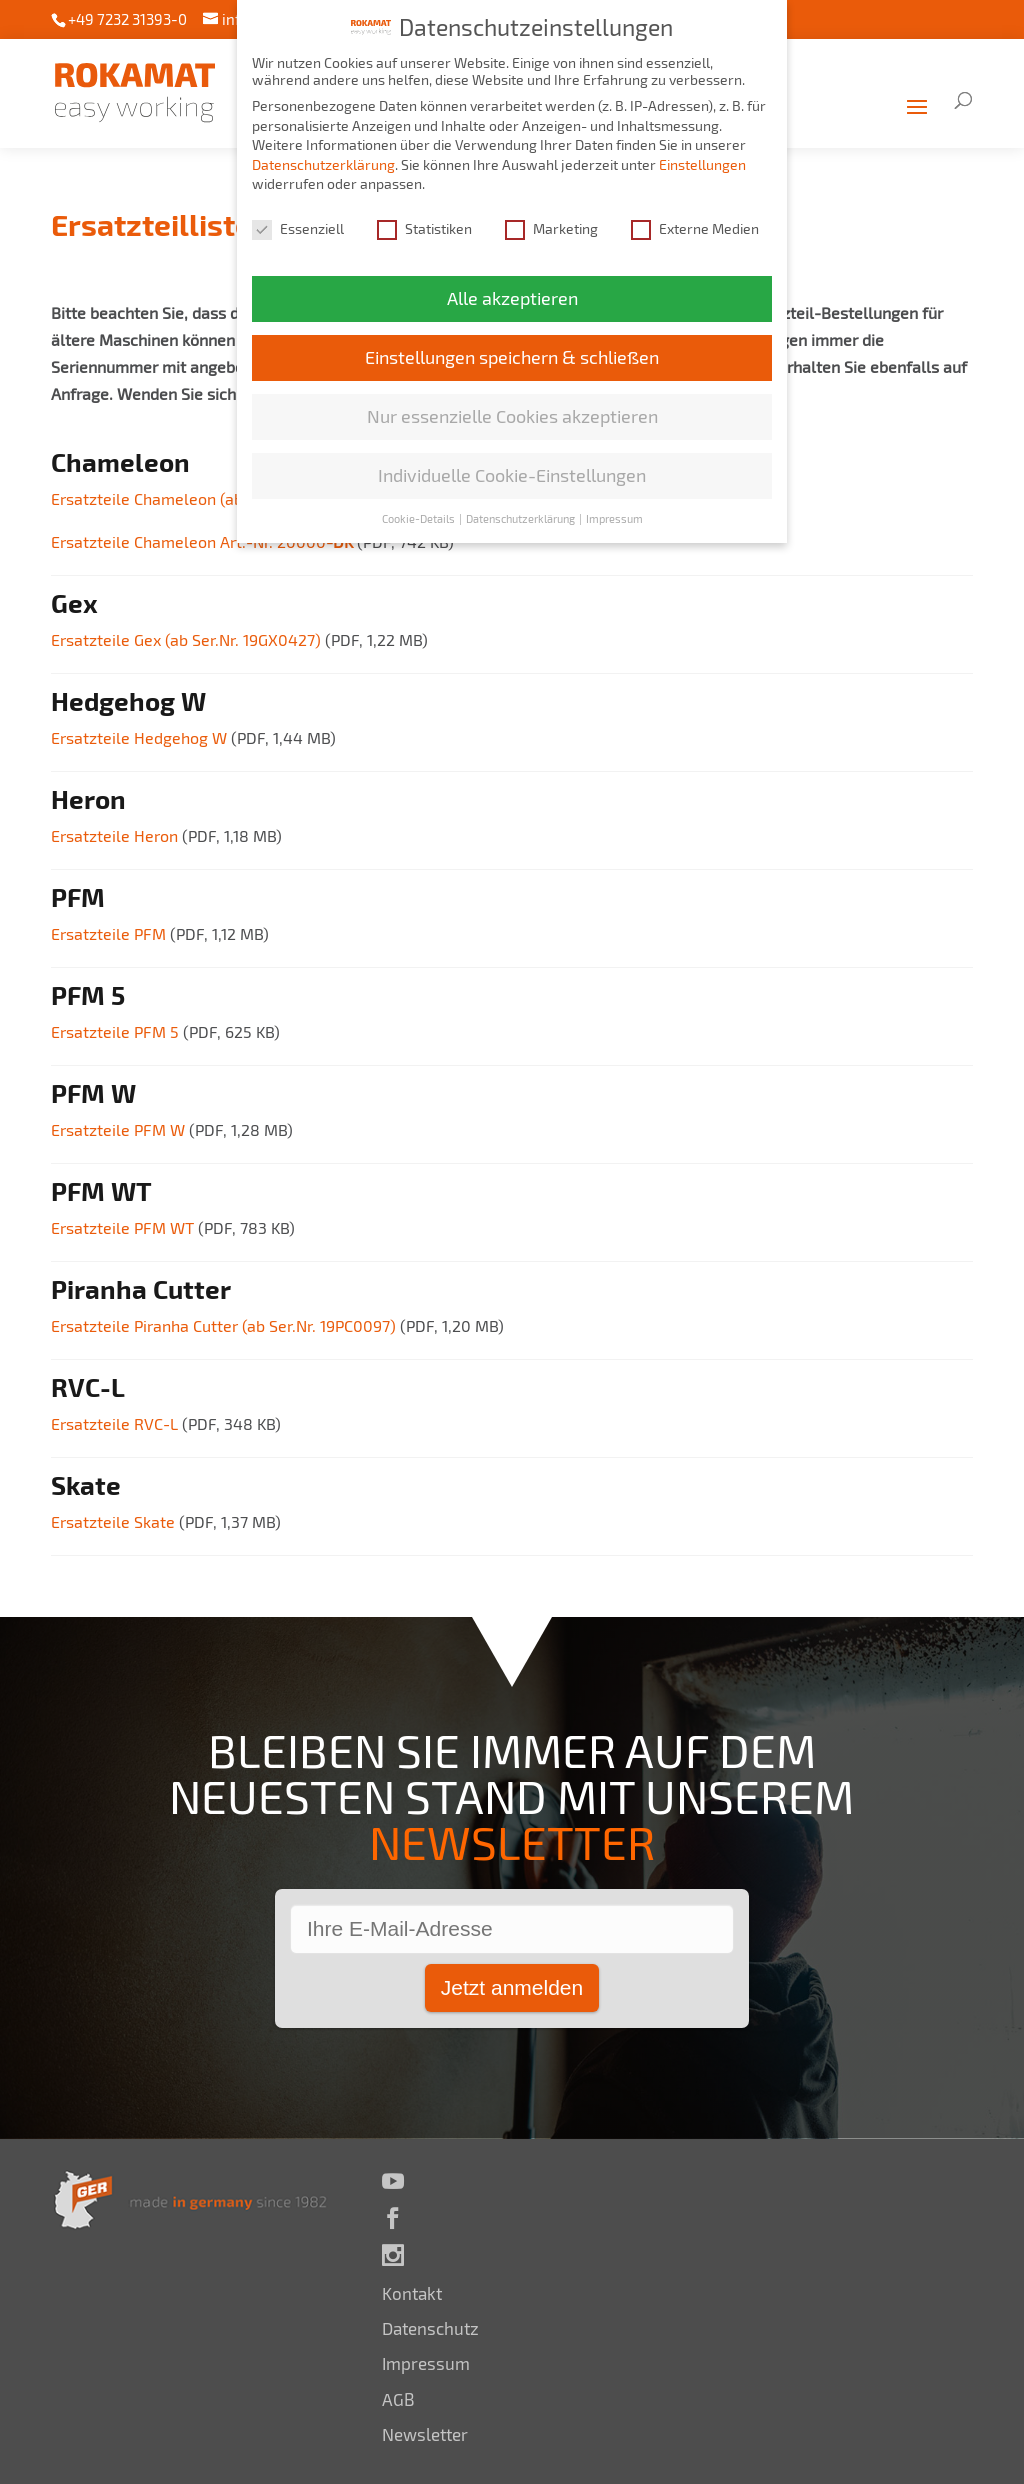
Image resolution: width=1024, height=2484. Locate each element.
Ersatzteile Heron (116, 835)
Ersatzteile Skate (115, 1521)
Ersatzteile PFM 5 (117, 1031)
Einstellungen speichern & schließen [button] (512, 354)
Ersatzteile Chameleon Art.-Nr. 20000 (204, 541)
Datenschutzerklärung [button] (521, 516)
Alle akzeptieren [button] (512, 295)
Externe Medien (695, 225)
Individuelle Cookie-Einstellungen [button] (512, 472)
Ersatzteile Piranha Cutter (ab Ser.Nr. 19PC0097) (225, 1325)
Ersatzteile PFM (110, 933)
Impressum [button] (614, 516)
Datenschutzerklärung (323, 161)
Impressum (426, 2363)
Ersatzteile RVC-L (116, 1423)
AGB (398, 2399)
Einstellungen (702, 161)
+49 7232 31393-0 (127, 19)
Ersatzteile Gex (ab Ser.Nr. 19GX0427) (188, 639)
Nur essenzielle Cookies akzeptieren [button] (512, 413)
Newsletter (425, 2434)
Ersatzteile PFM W (120, 1129)
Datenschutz (430, 2328)
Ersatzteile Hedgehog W (141, 737)
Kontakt (412, 2293)
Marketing (551, 225)
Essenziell (298, 225)
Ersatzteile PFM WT (122, 1227)
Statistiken (424, 225)
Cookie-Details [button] (419, 516)
